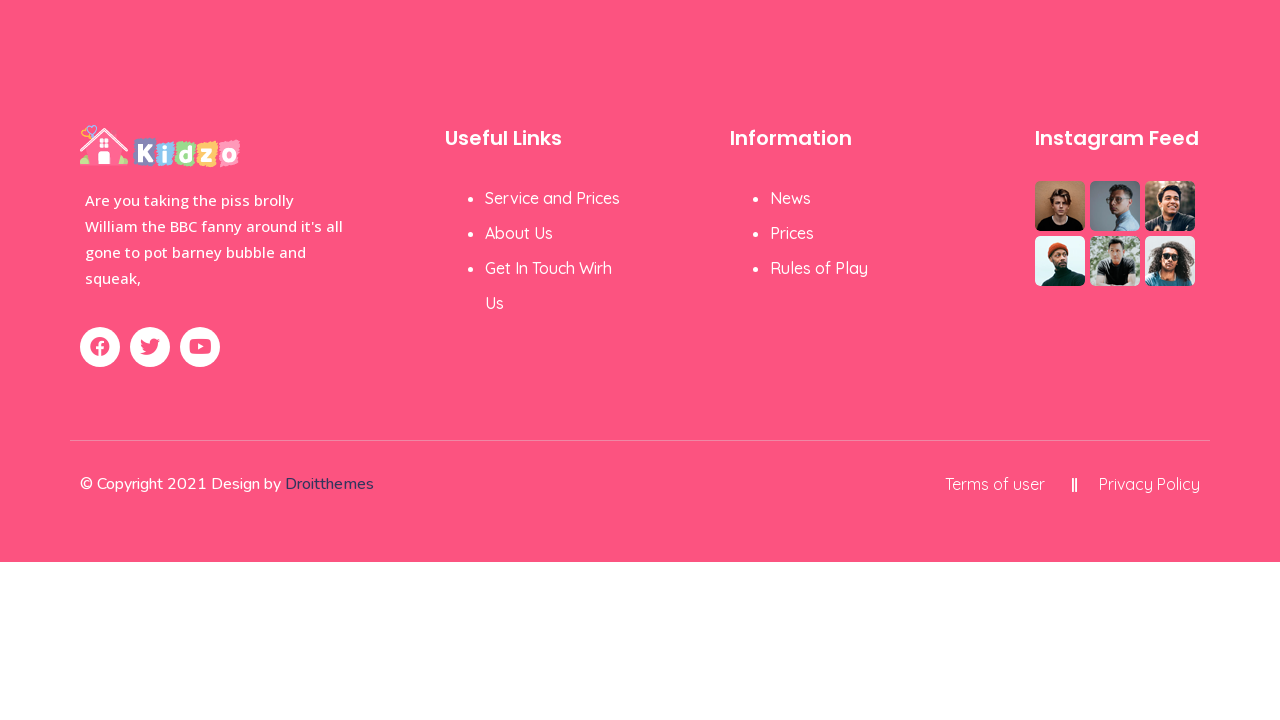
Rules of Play (819, 268)
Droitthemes (329, 484)
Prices (792, 233)
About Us (519, 233)
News (790, 198)
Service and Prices (552, 198)
